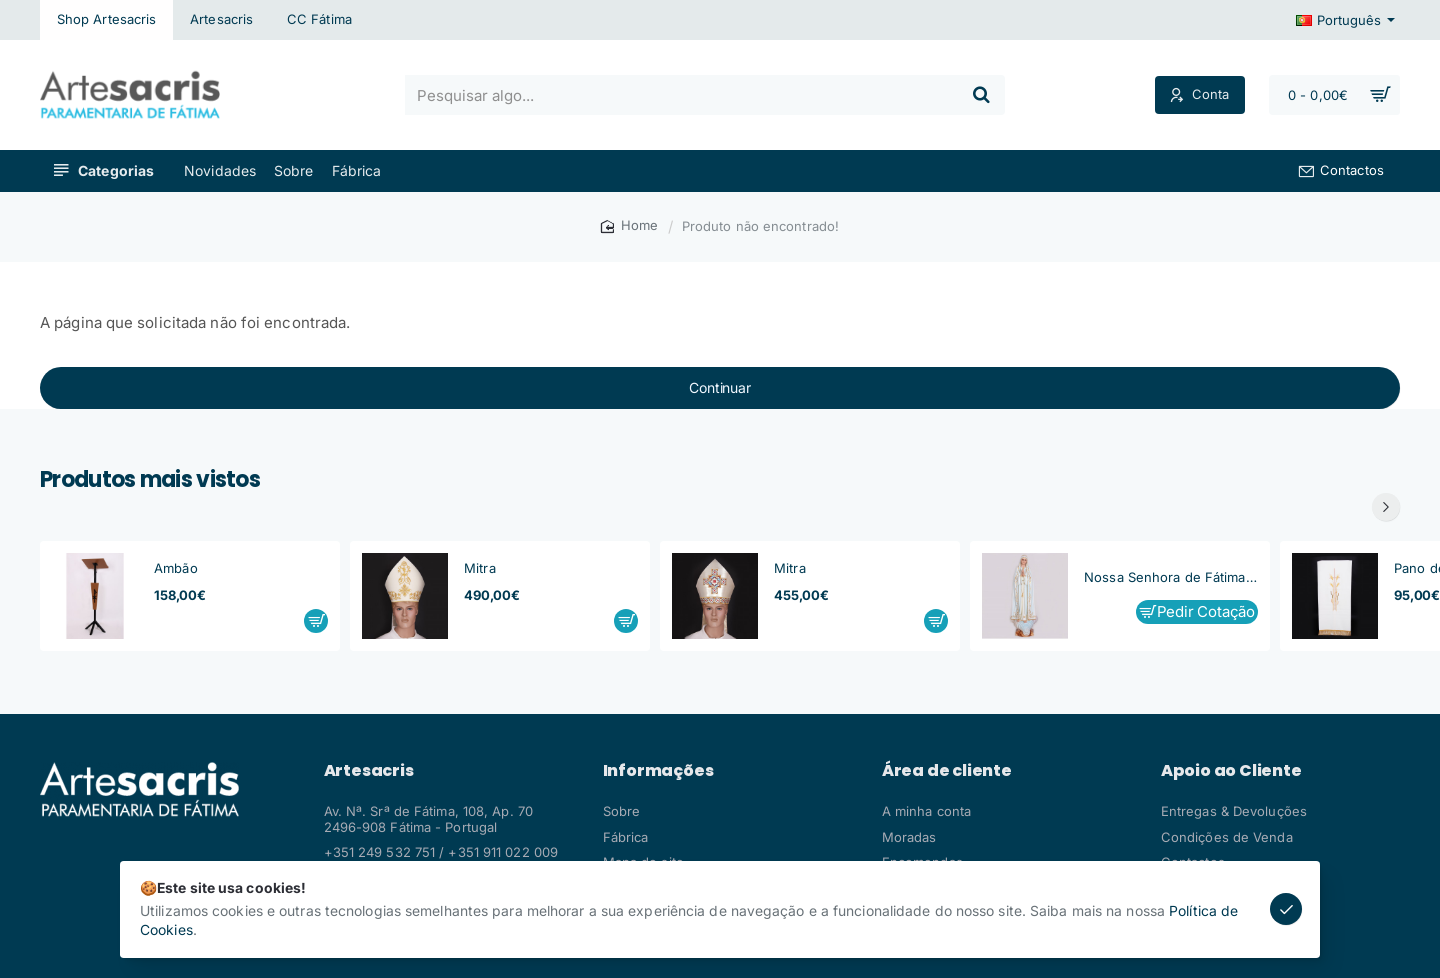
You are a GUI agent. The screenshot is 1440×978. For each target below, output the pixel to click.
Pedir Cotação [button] (1206, 611)
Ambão (176, 568)
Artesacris (369, 771)
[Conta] (1200, 95)
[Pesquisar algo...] (981, 95)
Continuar (719, 387)
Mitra (480, 568)
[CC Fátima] (319, 20)
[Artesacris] (221, 20)
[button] (316, 621)
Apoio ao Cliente (1231, 771)
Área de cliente (947, 771)
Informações (658, 771)
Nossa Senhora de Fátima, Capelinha (1171, 577)
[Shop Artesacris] (106, 20)
